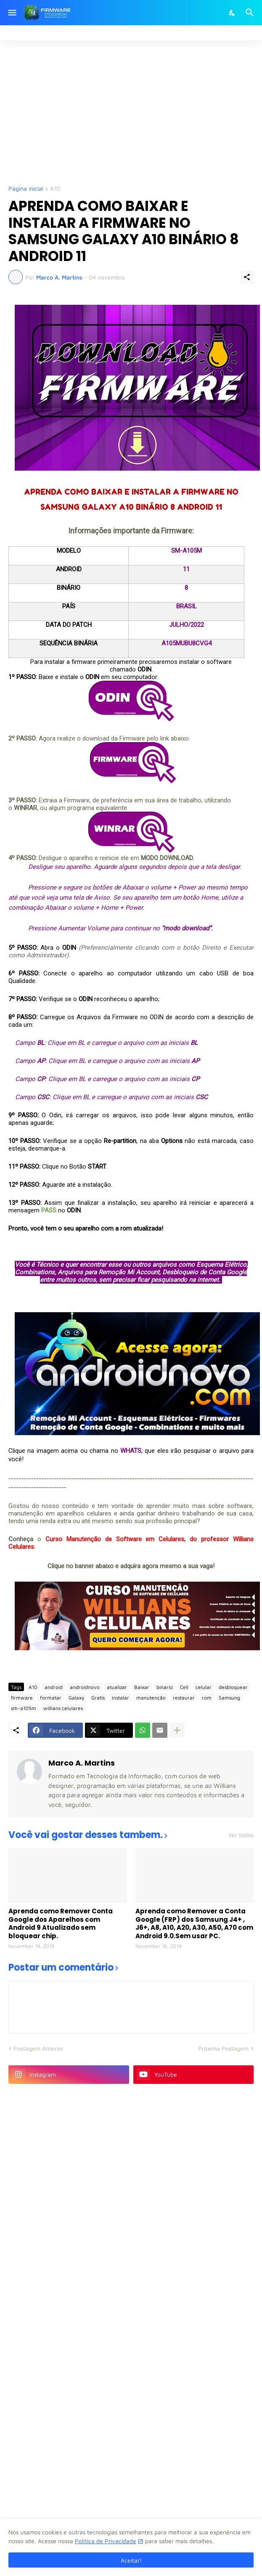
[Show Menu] (11, 12)
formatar (50, 1697)
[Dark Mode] (232, 12)
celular (204, 1687)
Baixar (141, 1687)
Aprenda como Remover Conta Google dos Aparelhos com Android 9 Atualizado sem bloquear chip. (60, 1923)
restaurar (184, 1697)
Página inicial (25, 189)
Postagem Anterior (38, 2048)
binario (164, 1687)
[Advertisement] (135, 112)
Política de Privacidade (105, 2540)
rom (207, 1697)
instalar (120, 1697)
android (54, 1687)
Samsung (229, 1697)
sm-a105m (23, 1708)
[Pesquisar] (251, 13)
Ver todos (241, 1835)
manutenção (151, 1697)
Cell (184, 1687)
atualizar (117, 1687)
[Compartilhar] (247, 277)
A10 (55, 189)
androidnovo (85, 1687)
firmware (22, 1697)
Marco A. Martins (81, 1763)
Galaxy (76, 1697)
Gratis (98, 1697)
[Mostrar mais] (177, 1730)
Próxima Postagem (223, 2048)
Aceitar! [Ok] (131, 2560)
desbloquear (233, 1687)
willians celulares (63, 1708)
